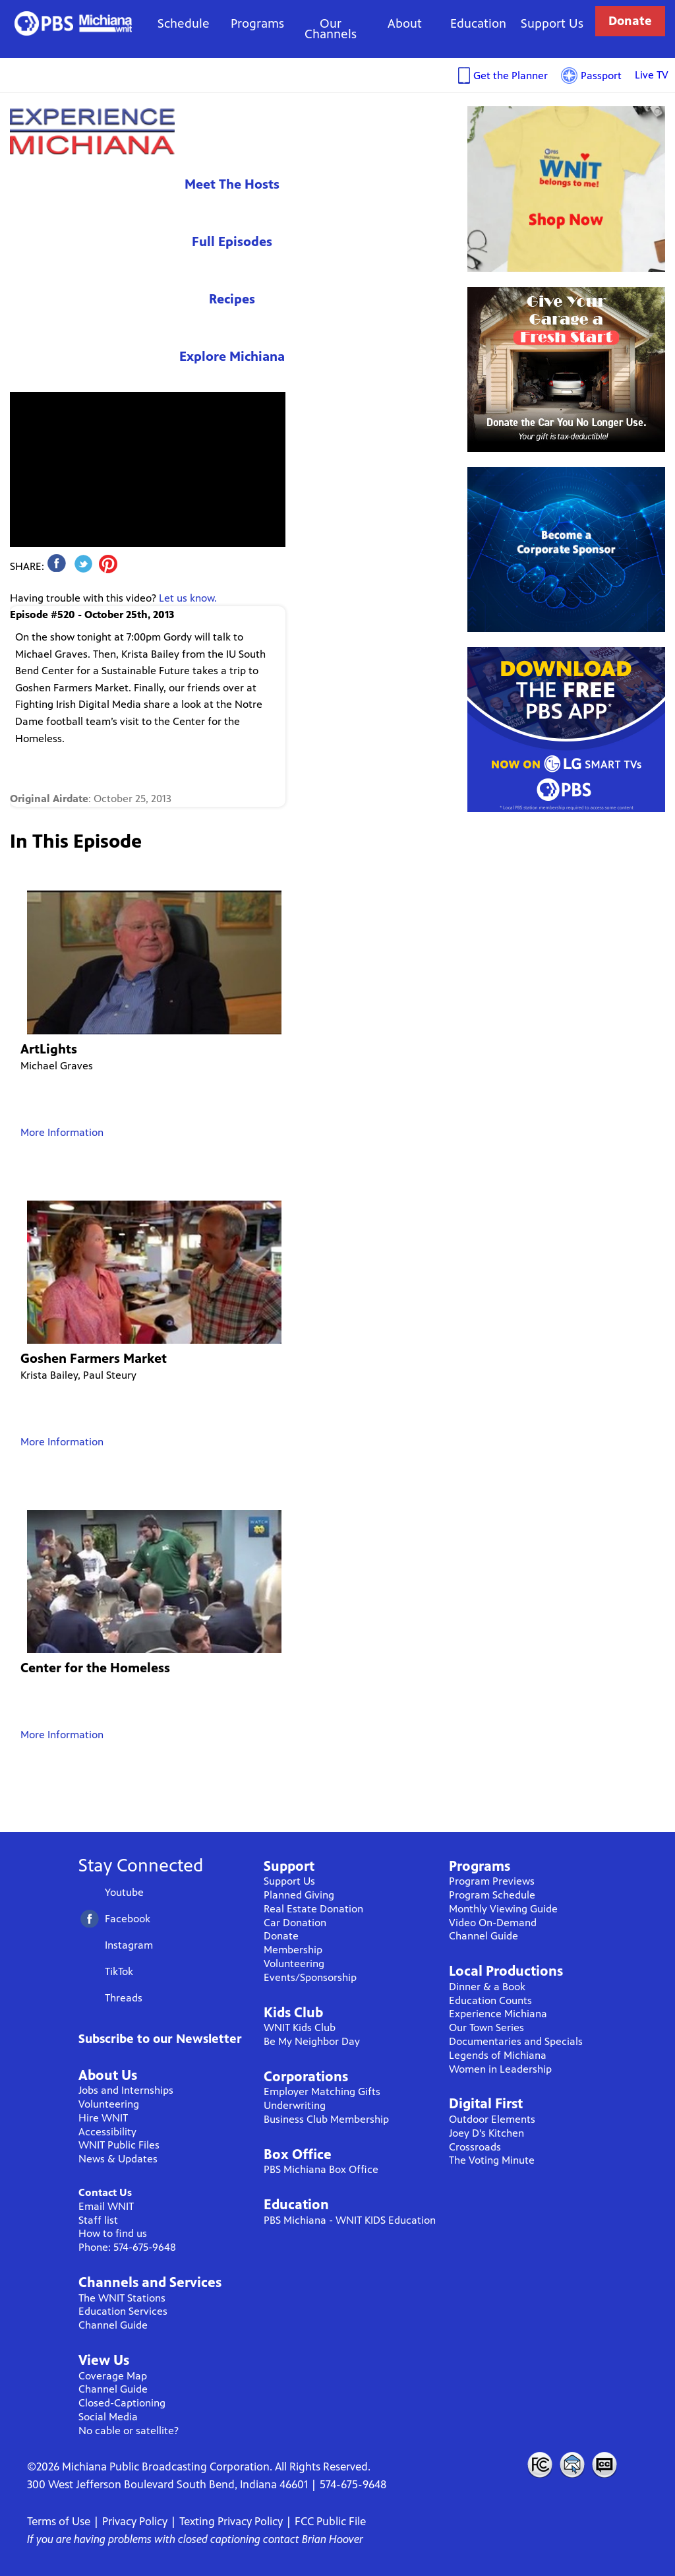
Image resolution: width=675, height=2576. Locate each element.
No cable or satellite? (128, 2430)
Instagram (129, 1945)
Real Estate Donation (313, 1908)
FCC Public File (330, 2521)
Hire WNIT (103, 2118)
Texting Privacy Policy (231, 2521)
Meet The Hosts (232, 184)
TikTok (119, 1971)
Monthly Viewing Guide (503, 1908)
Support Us (552, 23)
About (405, 23)
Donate (630, 20)
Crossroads (475, 2147)
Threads (123, 1998)
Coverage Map (112, 2376)
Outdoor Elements (492, 2119)
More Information (61, 1132)
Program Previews (492, 1881)
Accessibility (107, 2131)
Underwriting (295, 2105)
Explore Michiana (232, 356)
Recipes (232, 299)
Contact (572, 2464)
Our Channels (331, 29)
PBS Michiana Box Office (321, 2169)
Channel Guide (113, 2325)
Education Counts (490, 2000)
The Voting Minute (492, 2160)
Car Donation (295, 1922)
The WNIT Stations (121, 2298)
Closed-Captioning (121, 2403)
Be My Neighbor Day (312, 2041)
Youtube (124, 1892)
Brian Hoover (332, 2539)
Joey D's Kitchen (486, 2133)
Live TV (651, 75)
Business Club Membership (326, 2119)
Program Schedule (492, 1895)
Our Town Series (486, 2027)
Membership (293, 1949)
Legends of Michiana (497, 2055)
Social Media (108, 2416)
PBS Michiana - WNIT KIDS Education (350, 2220)
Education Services (122, 2311)
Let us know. (188, 598)
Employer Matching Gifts (322, 2091)
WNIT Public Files (119, 2145)
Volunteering (108, 2104)
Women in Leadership (500, 2069)
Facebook (127, 1918)
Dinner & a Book (487, 1986)
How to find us (112, 2233)
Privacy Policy (134, 2521)
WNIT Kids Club (300, 2027)
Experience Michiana (92, 131)
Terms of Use (58, 2521)
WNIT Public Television (73, 23)
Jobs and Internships (125, 2090)
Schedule (184, 23)
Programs (257, 23)
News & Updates (118, 2158)
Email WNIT (106, 2206)
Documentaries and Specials (516, 2041)
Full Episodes (232, 241)
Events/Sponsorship (310, 1977)
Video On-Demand (493, 1922)
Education (478, 23)
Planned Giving (299, 1895)
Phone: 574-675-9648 (127, 2247)
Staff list (98, 2220)
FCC (539, 2464)
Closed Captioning (605, 2464)
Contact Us (105, 2192)
